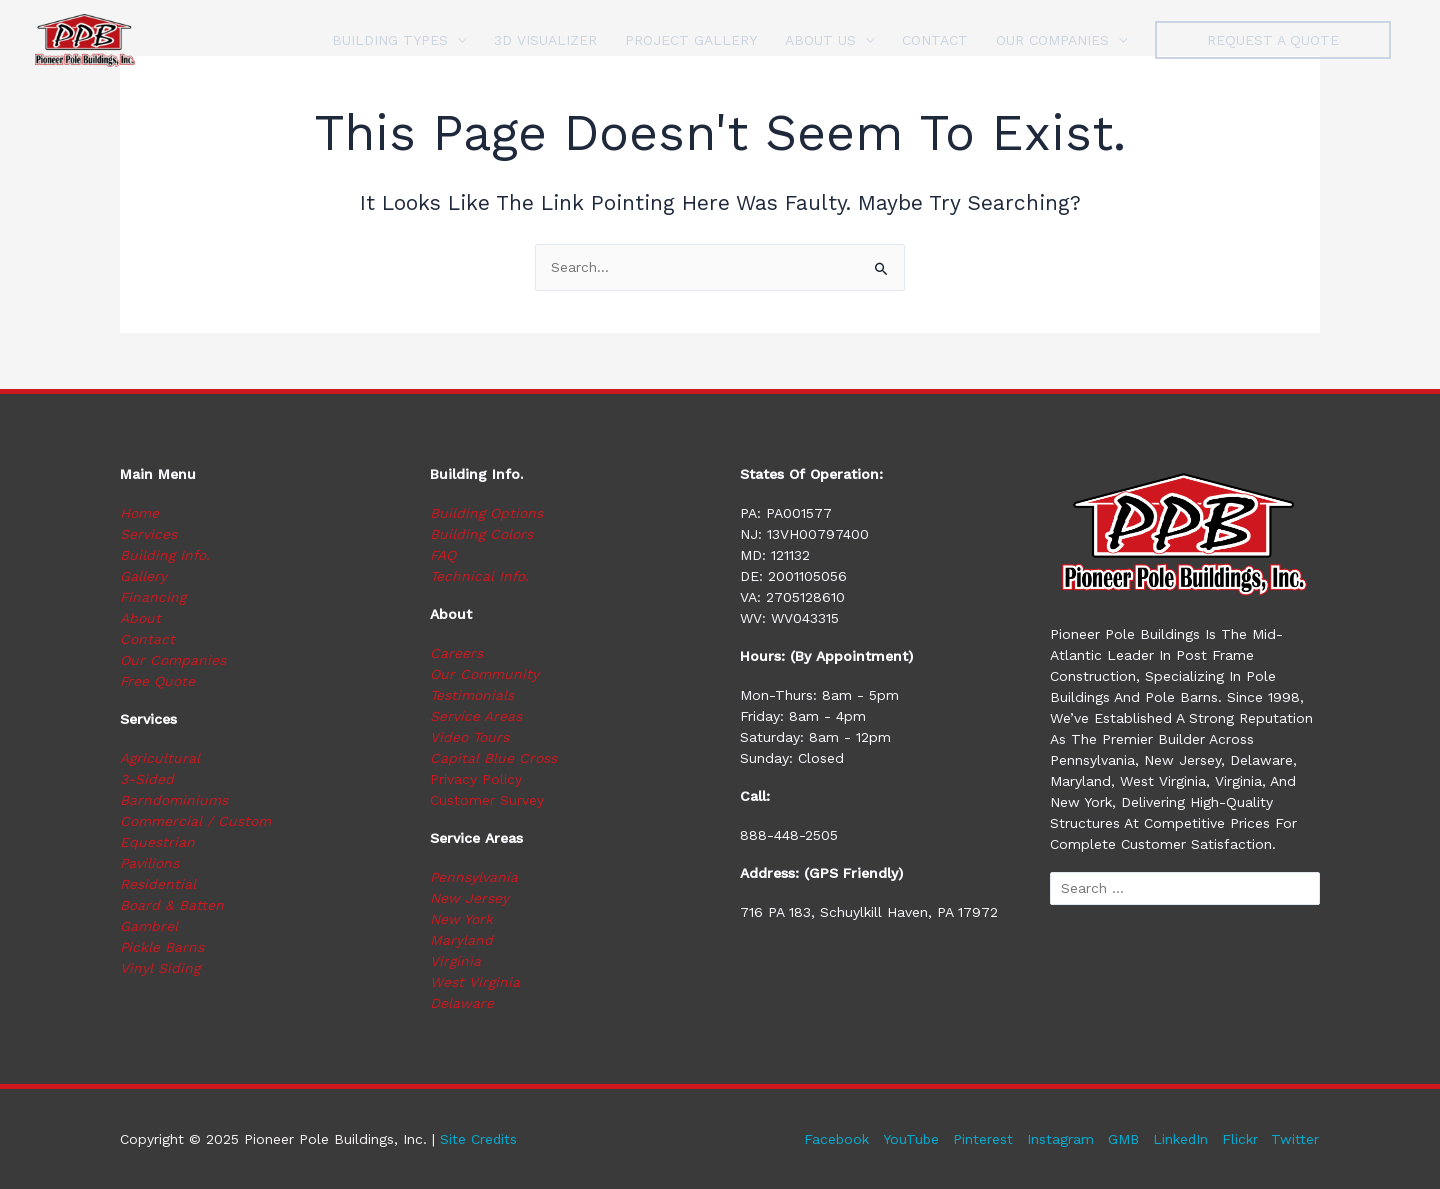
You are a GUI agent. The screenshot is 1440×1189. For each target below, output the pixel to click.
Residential (158, 884)
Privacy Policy (476, 779)
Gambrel (149, 926)
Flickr (1240, 1139)
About (140, 618)
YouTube (908, 1139)
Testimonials (472, 695)
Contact (147, 639)
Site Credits (479, 1139)
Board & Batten (172, 905)
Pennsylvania (474, 877)
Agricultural (160, 758)
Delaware (462, 1003)
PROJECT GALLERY (691, 40)
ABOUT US (820, 40)
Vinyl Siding (160, 968)
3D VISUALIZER (545, 40)
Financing (153, 597)
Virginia (455, 961)
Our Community (484, 674)
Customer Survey (487, 800)
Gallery (143, 576)
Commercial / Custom (195, 821)
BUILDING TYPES (390, 40)
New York (461, 919)
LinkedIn (1180, 1139)
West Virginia (475, 982)
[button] (1273, 40)
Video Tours (469, 737)
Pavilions (150, 863)
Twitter (1296, 1139)
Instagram (1058, 1139)
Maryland (461, 940)
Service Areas (476, 716)
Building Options (486, 513)
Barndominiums (174, 800)
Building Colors (481, 534)
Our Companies (173, 660)
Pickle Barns (162, 947)
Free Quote (158, 681)
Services (148, 534)
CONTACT (935, 40)
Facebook (833, 1139)
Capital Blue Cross (493, 758)
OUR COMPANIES (1052, 40)
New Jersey (469, 898)
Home (139, 513)
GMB (1122, 1139)
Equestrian (157, 842)
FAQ (443, 555)
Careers (456, 653)
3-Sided (147, 779)
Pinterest (981, 1139)
